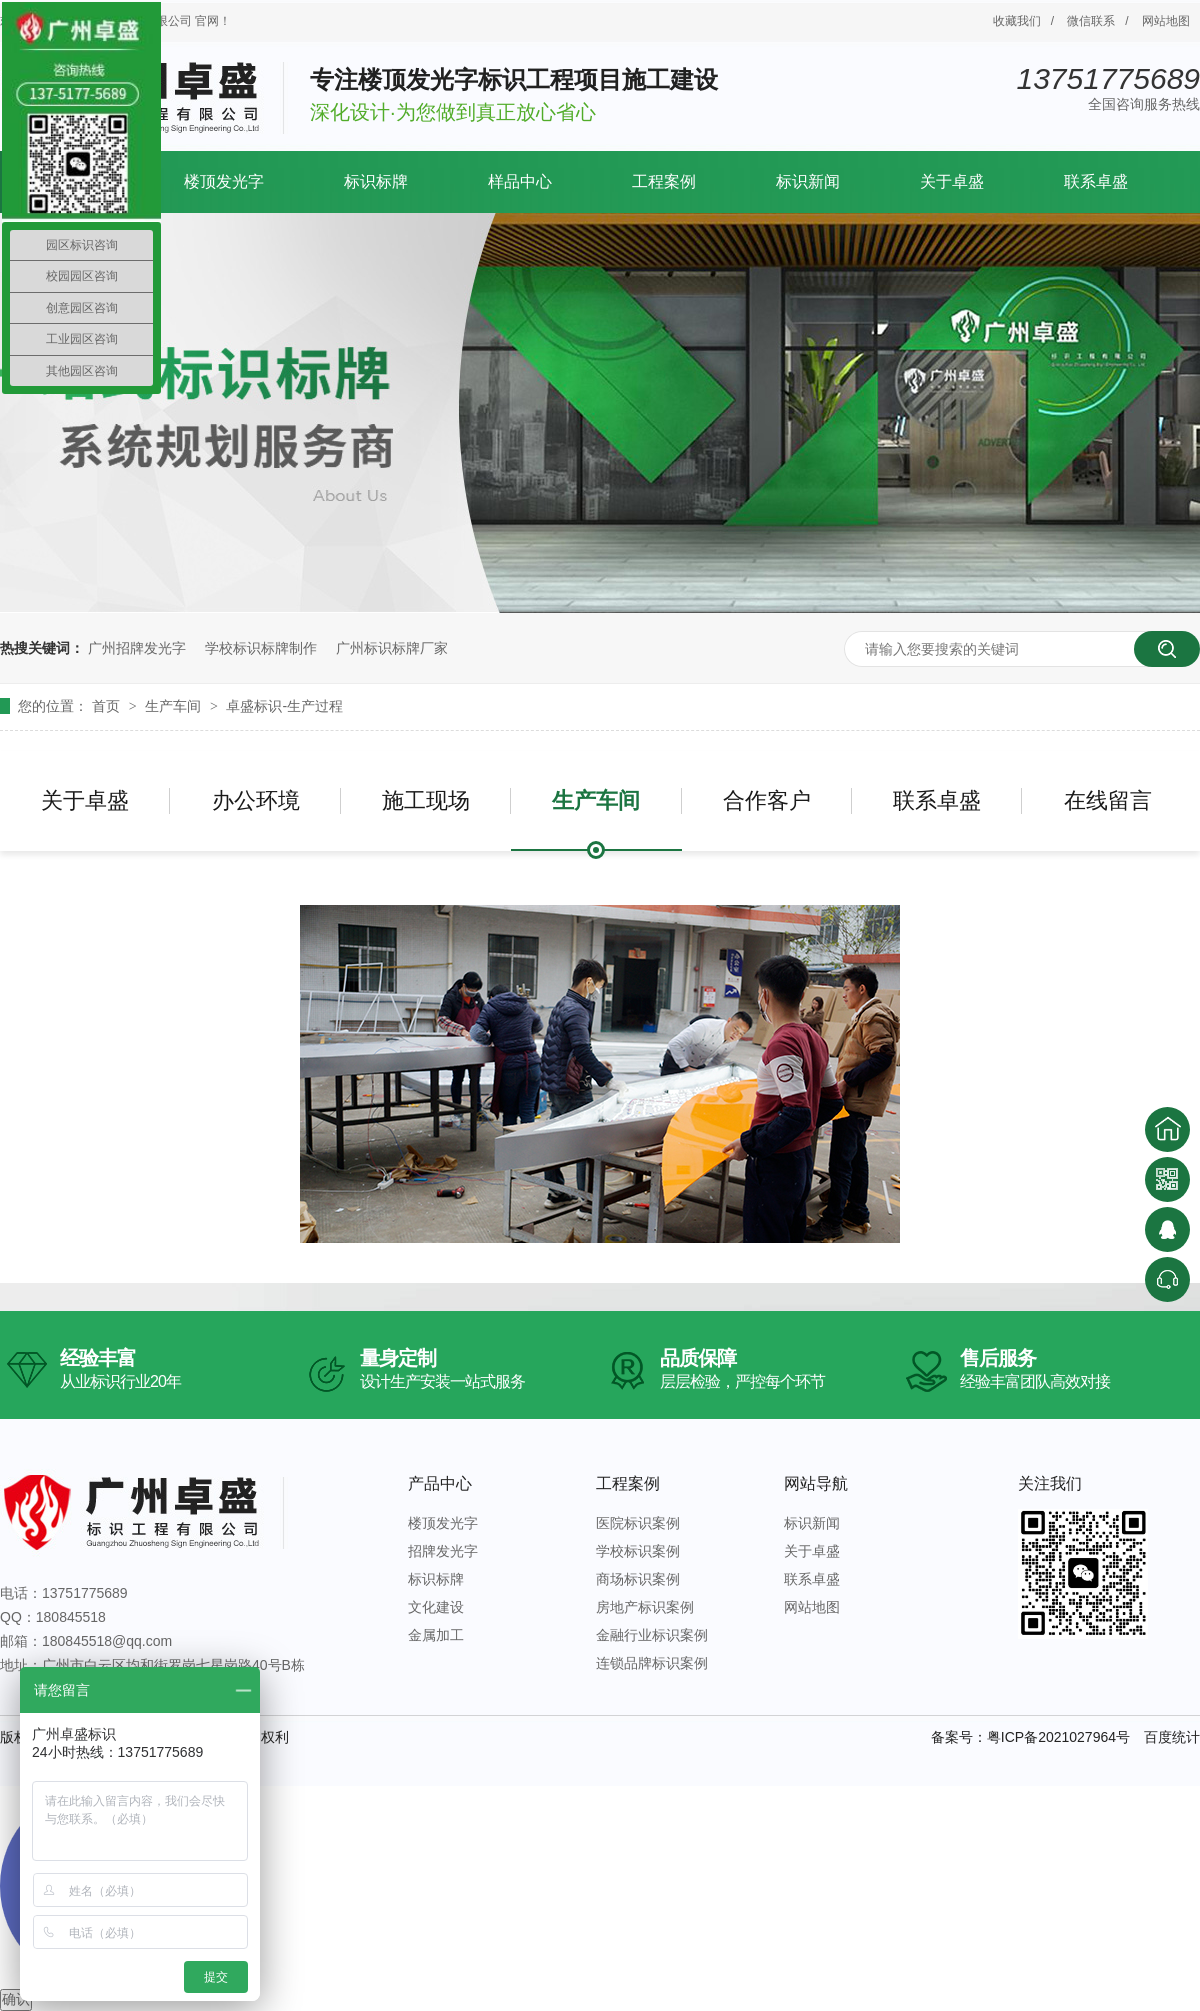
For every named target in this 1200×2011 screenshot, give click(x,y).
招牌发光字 (443, 1551)
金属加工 (436, 1635)
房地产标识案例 (645, 1607)
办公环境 (256, 800)
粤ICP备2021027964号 (1058, 1737)
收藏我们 (1017, 21)
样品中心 (520, 181)
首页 (108, 706)
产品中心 (440, 1483)
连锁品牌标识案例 (652, 1663)
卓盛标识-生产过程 (284, 706)
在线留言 (1108, 800)
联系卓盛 (1096, 181)
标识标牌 (376, 181)
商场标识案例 (638, 1579)
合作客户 (767, 800)
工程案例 (664, 181)
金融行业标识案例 (652, 1635)
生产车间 (175, 706)
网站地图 (1166, 21)
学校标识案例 (638, 1551)
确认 (16, 1999)
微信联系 (1091, 21)
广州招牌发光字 (137, 648)
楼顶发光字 (224, 181)
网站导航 (816, 1483)
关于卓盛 (952, 181)
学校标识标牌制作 (261, 648)
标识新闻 (808, 181)
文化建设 (436, 1607)
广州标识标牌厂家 (392, 648)
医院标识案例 (638, 1523)
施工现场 (426, 800)
